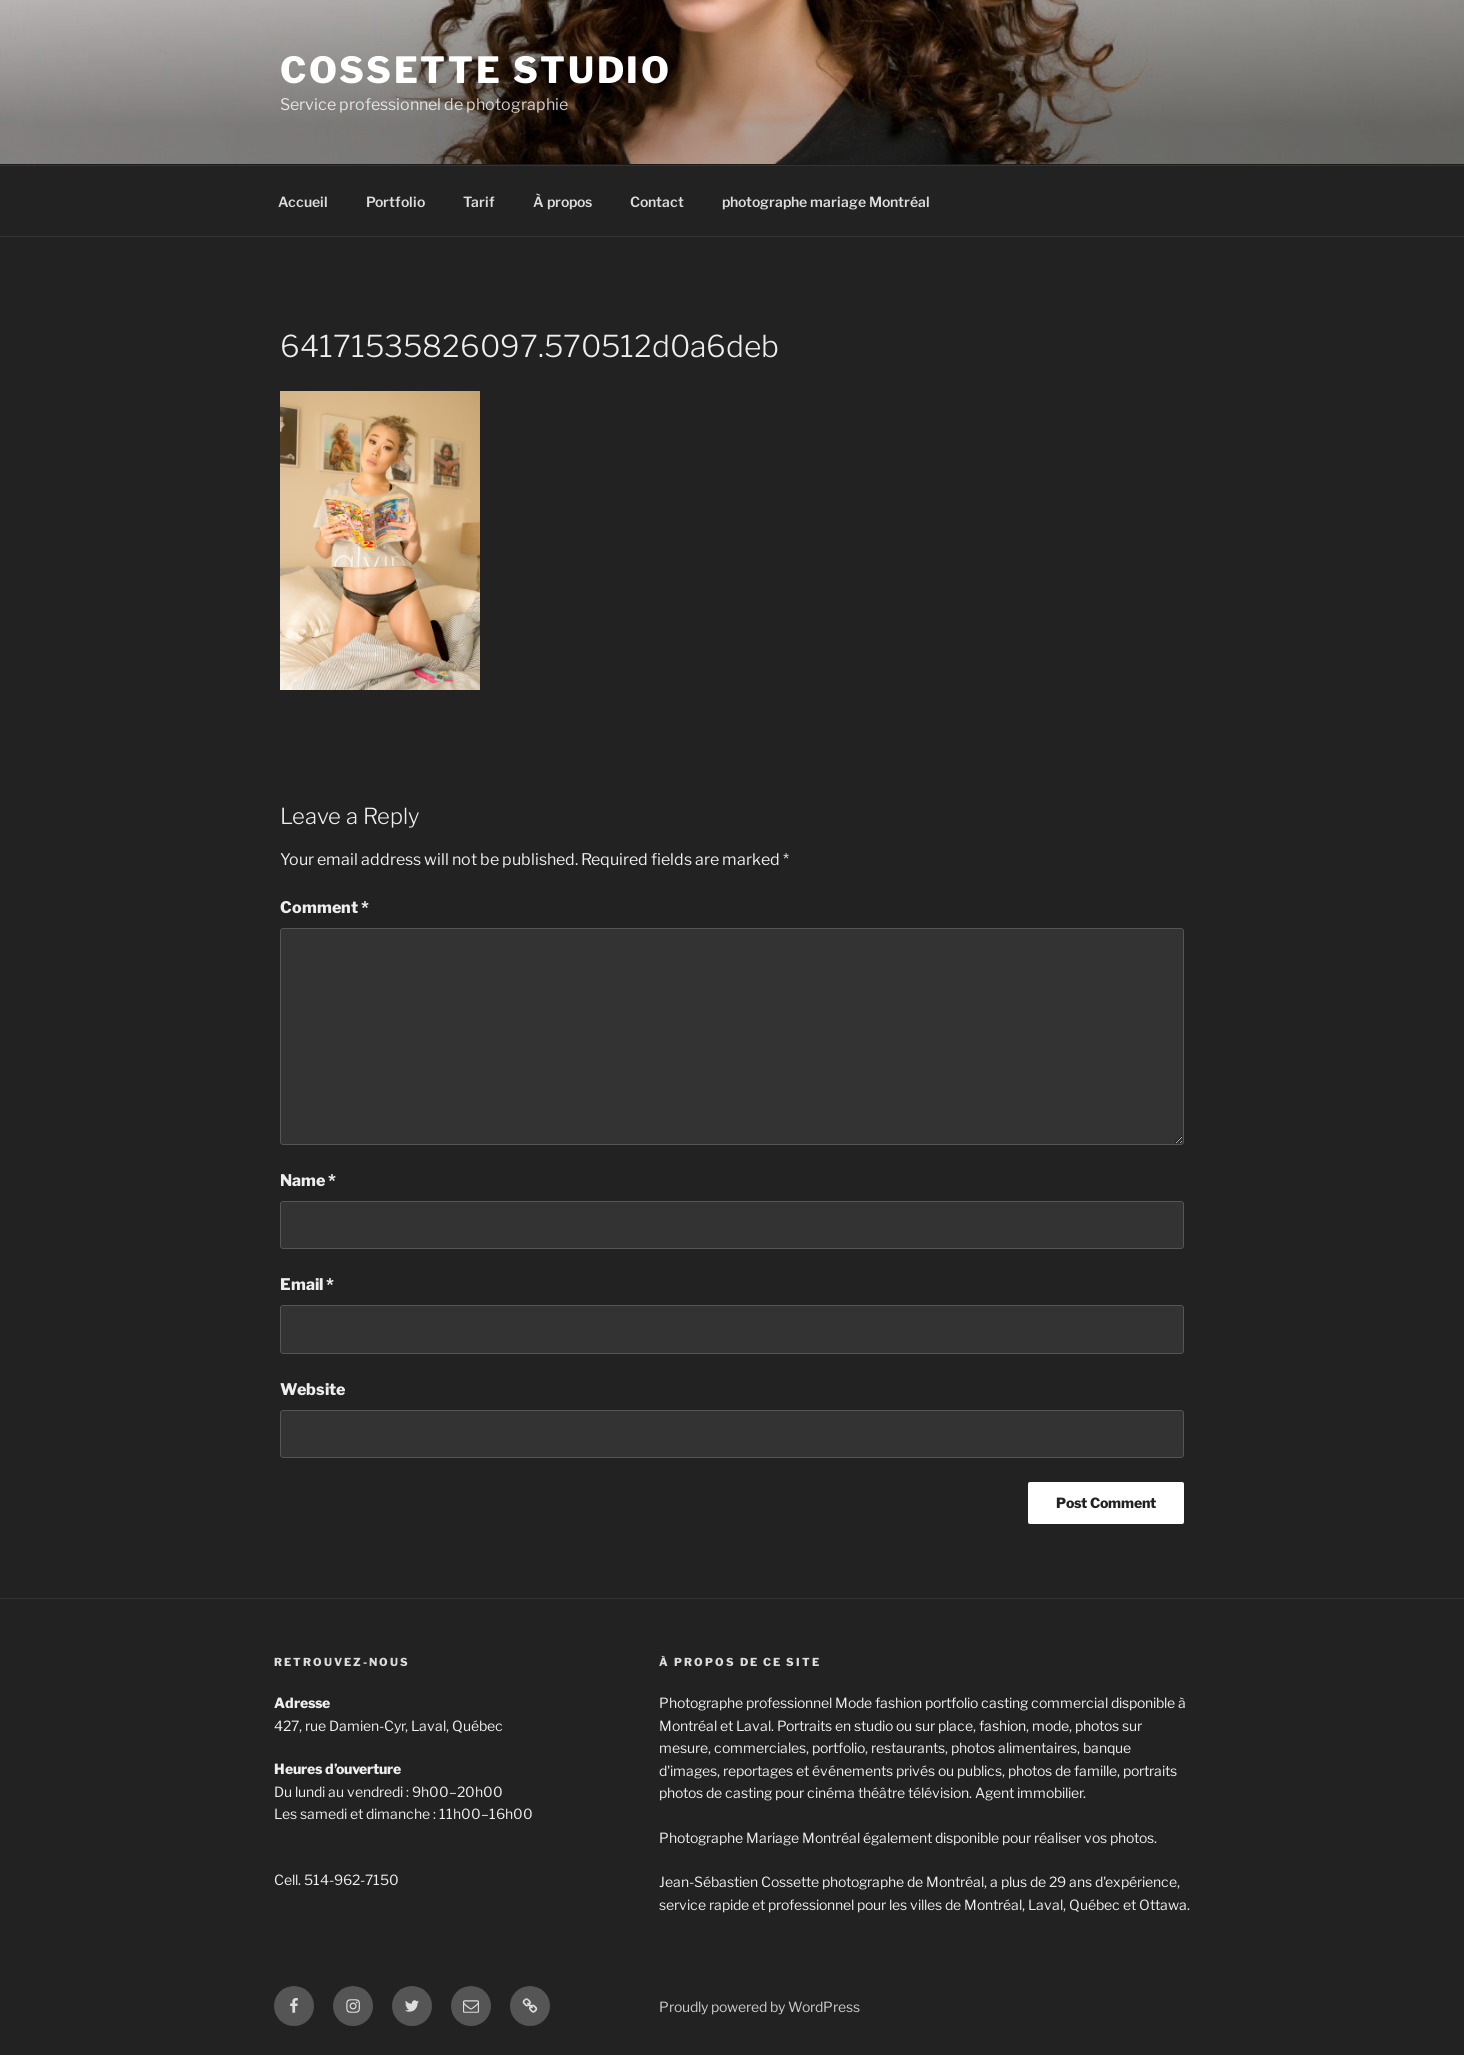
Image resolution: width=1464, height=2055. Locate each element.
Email (307, 1284)
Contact (657, 201)
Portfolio (395, 201)
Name (308, 1180)
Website (312, 1389)
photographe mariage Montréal (826, 201)
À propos (562, 201)
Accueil (303, 201)
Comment (324, 907)
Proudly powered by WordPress (759, 2006)
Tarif (479, 201)
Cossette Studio (476, 70)
